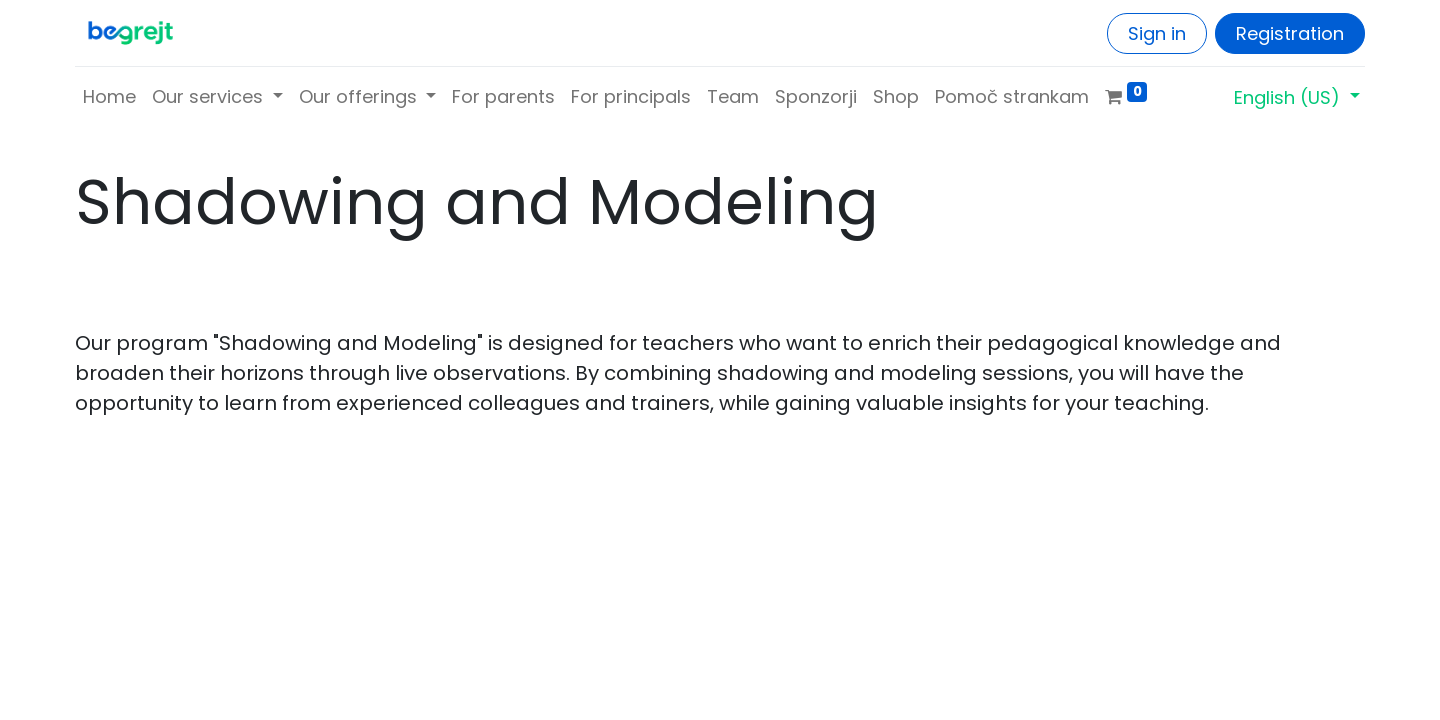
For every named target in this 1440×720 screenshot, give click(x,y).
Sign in (1157, 33)
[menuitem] (109, 96)
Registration (1290, 33)
